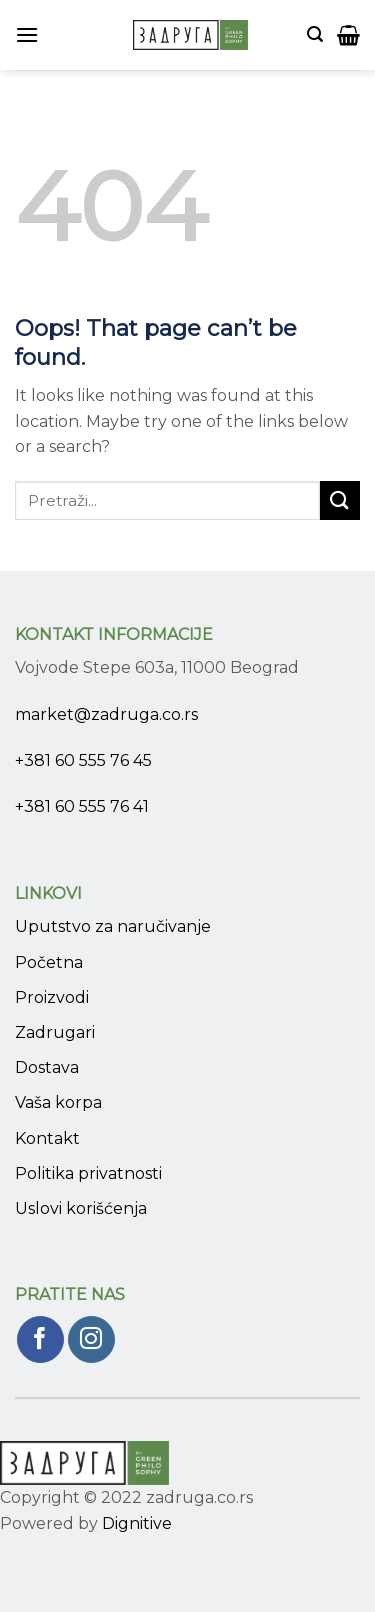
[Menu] (27, 34)
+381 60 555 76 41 (82, 806)
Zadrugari (55, 1032)
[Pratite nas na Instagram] (91, 1339)
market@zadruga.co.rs (106, 714)
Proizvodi (52, 997)
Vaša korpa (58, 1102)
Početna (49, 962)
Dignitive (137, 1523)
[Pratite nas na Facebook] (40, 1339)
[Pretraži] (315, 34)
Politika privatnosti (88, 1173)
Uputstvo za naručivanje (113, 926)
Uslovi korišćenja (81, 1208)
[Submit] (340, 500)
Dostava (47, 1067)
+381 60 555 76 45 (83, 760)
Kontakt (47, 1138)
